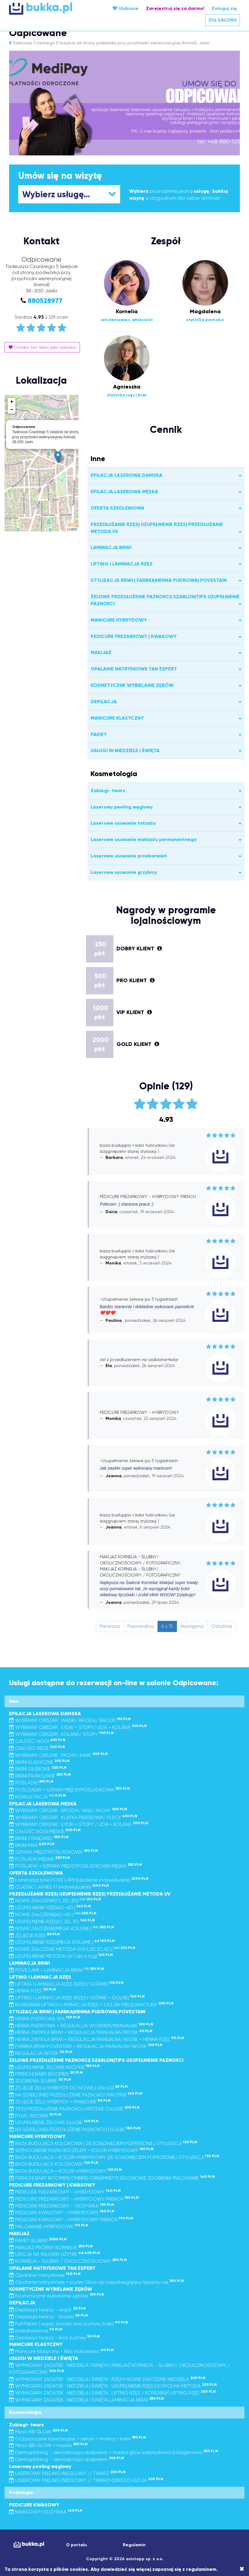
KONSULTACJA (37, 1797)
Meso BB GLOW (38, 2432)
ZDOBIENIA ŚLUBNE (40, 2081)
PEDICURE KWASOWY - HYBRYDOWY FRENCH (71, 2219)
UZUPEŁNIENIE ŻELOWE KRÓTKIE (54, 2067)
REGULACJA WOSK (40, 2053)
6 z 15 (167, 1626)
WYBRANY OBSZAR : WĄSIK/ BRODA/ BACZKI (70, 1720)
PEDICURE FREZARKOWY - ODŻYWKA (61, 2206)
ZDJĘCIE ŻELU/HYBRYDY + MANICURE (60, 2102)
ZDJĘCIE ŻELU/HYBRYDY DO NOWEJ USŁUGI (68, 2088)
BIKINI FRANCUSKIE (40, 1776)
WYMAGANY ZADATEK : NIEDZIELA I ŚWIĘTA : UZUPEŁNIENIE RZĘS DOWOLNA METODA (113, 2386)
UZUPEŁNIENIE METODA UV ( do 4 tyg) (61, 1956)
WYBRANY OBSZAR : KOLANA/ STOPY (61, 1734)
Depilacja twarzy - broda (48, 2317)
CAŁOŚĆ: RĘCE (37, 1748)
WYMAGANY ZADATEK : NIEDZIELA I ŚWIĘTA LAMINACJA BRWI (86, 2400)
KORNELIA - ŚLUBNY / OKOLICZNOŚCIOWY (68, 2261)
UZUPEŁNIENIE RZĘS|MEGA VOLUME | (62, 1942)
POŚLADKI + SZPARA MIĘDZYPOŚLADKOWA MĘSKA (75, 1866)
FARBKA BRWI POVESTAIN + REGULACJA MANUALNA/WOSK (85, 2046)
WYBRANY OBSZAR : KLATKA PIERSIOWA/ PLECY (73, 1817)
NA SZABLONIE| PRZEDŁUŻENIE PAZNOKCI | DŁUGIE (74, 2129)
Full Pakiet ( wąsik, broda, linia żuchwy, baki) (68, 2324)
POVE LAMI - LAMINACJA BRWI (56, 1970)
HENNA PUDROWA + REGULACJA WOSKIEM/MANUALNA (81, 2025)
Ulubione (125, 8)
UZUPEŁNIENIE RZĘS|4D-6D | (50, 1907)
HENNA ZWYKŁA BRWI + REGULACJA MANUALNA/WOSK (80, 2032)
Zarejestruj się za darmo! (175, 8)
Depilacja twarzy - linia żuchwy (54, 2337)
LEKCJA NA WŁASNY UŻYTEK (54, 2254)
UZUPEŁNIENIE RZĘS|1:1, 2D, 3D (52, 1921)
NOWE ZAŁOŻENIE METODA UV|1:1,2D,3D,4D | (72, 1949)
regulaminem (201, 2569)
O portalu (76, 2544)
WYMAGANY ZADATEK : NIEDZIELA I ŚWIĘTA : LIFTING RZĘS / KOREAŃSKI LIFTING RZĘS (112, 2393)
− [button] (11, 409)
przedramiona (35, 2330)
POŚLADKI (31, 1783)
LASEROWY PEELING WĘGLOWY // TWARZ (67, 2473)
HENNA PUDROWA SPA (44, 2018)
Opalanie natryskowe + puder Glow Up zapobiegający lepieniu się (96, 2282)
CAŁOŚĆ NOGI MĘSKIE (45, 1831)
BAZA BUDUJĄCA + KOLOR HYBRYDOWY (65, 2171)
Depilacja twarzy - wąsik (47, 2310)
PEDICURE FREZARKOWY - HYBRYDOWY (65, 2192)
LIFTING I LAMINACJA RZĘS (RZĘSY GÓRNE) (66, 1984)
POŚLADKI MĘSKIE (39, 1859)
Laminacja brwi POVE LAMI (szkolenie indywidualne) (78, 1880)
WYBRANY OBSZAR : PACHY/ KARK (58, 1755)
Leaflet (72, 529)
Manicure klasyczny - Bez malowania (61, 2351)
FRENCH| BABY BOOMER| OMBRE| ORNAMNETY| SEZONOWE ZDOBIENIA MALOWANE (112, 2178)
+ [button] (11, 402)
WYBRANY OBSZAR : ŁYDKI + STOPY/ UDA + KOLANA (78, 1727)
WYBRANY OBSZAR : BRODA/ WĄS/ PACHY (68, 1810)
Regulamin (134, 2544)
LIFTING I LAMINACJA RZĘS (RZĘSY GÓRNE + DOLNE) (77, 1998)
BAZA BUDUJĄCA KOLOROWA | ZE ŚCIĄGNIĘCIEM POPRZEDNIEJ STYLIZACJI (103, 2143)
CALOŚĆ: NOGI (37, 1741)
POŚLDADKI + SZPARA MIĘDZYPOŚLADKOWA (69, 1790)
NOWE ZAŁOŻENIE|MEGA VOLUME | (61, 1928)
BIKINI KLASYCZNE (39, 1762)
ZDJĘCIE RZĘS (34, 1935)
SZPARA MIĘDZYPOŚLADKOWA (53, 1852)
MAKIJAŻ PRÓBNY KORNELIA (51, 2247)
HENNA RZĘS (32, 1991)
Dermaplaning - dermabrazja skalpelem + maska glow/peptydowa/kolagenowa (113, 2452)
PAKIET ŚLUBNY (38, 2240)
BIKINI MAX (31, 1845)
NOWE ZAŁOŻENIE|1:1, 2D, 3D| (55, 1900)
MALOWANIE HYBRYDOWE (48, 2226)
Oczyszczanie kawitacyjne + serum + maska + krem (77, 2439)
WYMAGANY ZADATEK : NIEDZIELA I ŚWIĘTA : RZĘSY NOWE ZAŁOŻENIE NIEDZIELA (107, 2379)
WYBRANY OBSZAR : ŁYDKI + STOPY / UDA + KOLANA (78, 1824)
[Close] (241, 2569)
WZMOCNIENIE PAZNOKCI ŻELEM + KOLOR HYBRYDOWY (81, 2150)
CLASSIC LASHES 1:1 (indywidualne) (59, 1887)
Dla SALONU (223, 20)
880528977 (45, 301)
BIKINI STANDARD (38, 1838)
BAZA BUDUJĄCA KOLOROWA (53, 2164)
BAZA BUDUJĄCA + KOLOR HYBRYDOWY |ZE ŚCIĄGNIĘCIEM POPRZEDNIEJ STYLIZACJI (114, 2157)
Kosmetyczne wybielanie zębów (56, 2296)
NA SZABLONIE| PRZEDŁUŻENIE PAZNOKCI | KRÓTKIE (75, 2095)
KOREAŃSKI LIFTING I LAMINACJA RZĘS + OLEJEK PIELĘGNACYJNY (91, 2005)
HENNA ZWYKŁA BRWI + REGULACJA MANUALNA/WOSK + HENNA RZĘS (96, 2039)
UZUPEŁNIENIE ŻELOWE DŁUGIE (54, 2122)
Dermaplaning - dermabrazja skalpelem (66, 2459)
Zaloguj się (224, 8)
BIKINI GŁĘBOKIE (38, 1769)
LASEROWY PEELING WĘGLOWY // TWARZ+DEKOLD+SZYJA (86, 2480)
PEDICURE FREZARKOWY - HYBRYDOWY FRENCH (74, 2199)
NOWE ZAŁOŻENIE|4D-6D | (52, 1914)
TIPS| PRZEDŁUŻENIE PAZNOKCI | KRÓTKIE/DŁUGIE (74, 2109)
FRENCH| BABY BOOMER (46, 2074)
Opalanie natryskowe (45, 2275)
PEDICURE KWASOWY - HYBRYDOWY (61, 2212)
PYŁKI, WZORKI (35, 2116)
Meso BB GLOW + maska (48, 2445)
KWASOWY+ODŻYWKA (45, 2512)
